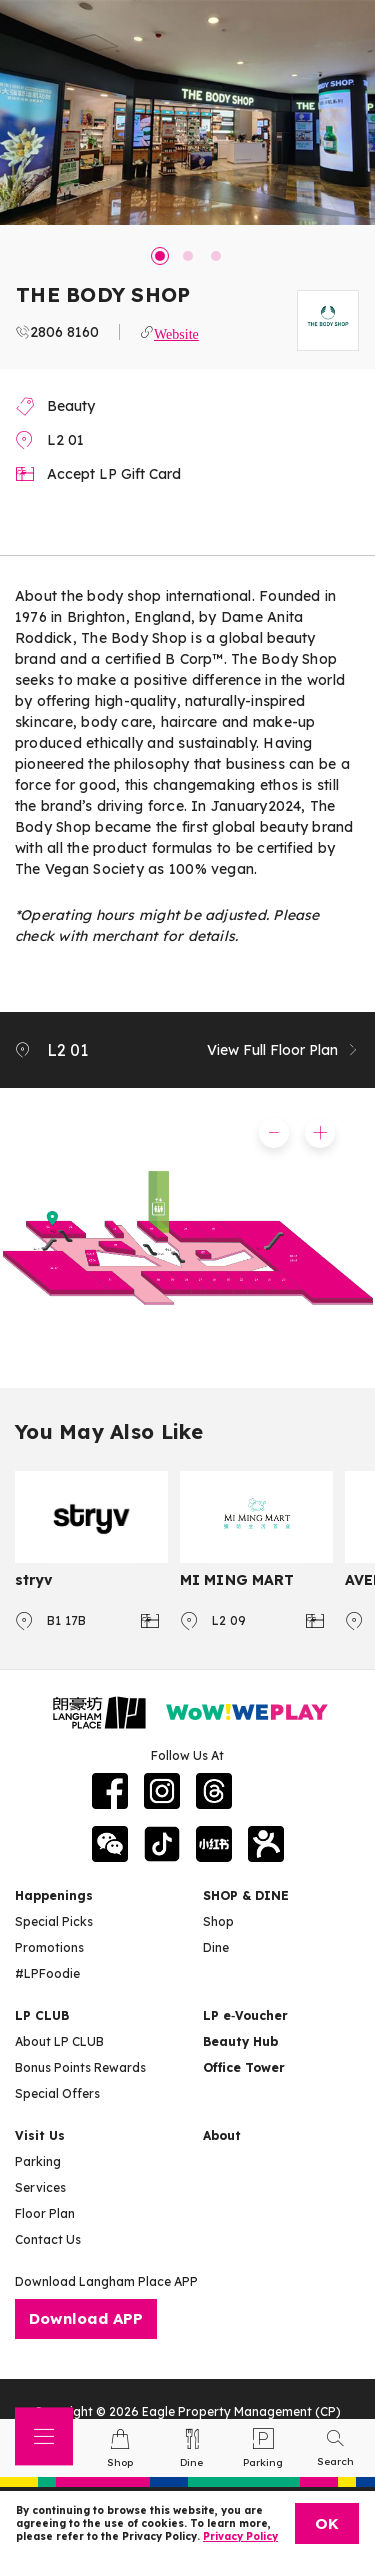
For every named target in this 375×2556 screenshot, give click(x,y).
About (222, 2135)
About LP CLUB (59, 2041)
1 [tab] (160, 256)
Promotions (49, 1947)
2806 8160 (64, 332)
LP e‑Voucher (245, 2015)
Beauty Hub (240, 2041)
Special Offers (57, 2093)
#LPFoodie (47, 1973)
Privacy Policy (240, 2536)
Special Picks (54, 1921)
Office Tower (244, 2067)
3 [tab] (216, 256)
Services (40, 2187)
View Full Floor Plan (283, 1050)
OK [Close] (327, 2523)
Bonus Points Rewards (80, 2067)
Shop (218, 1921)
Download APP (86, 2318)
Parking (38, 2161)
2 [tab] (188, 256)
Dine (216, 1947)
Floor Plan (45, 2213)
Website (176, 332)
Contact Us (48, 2239)
